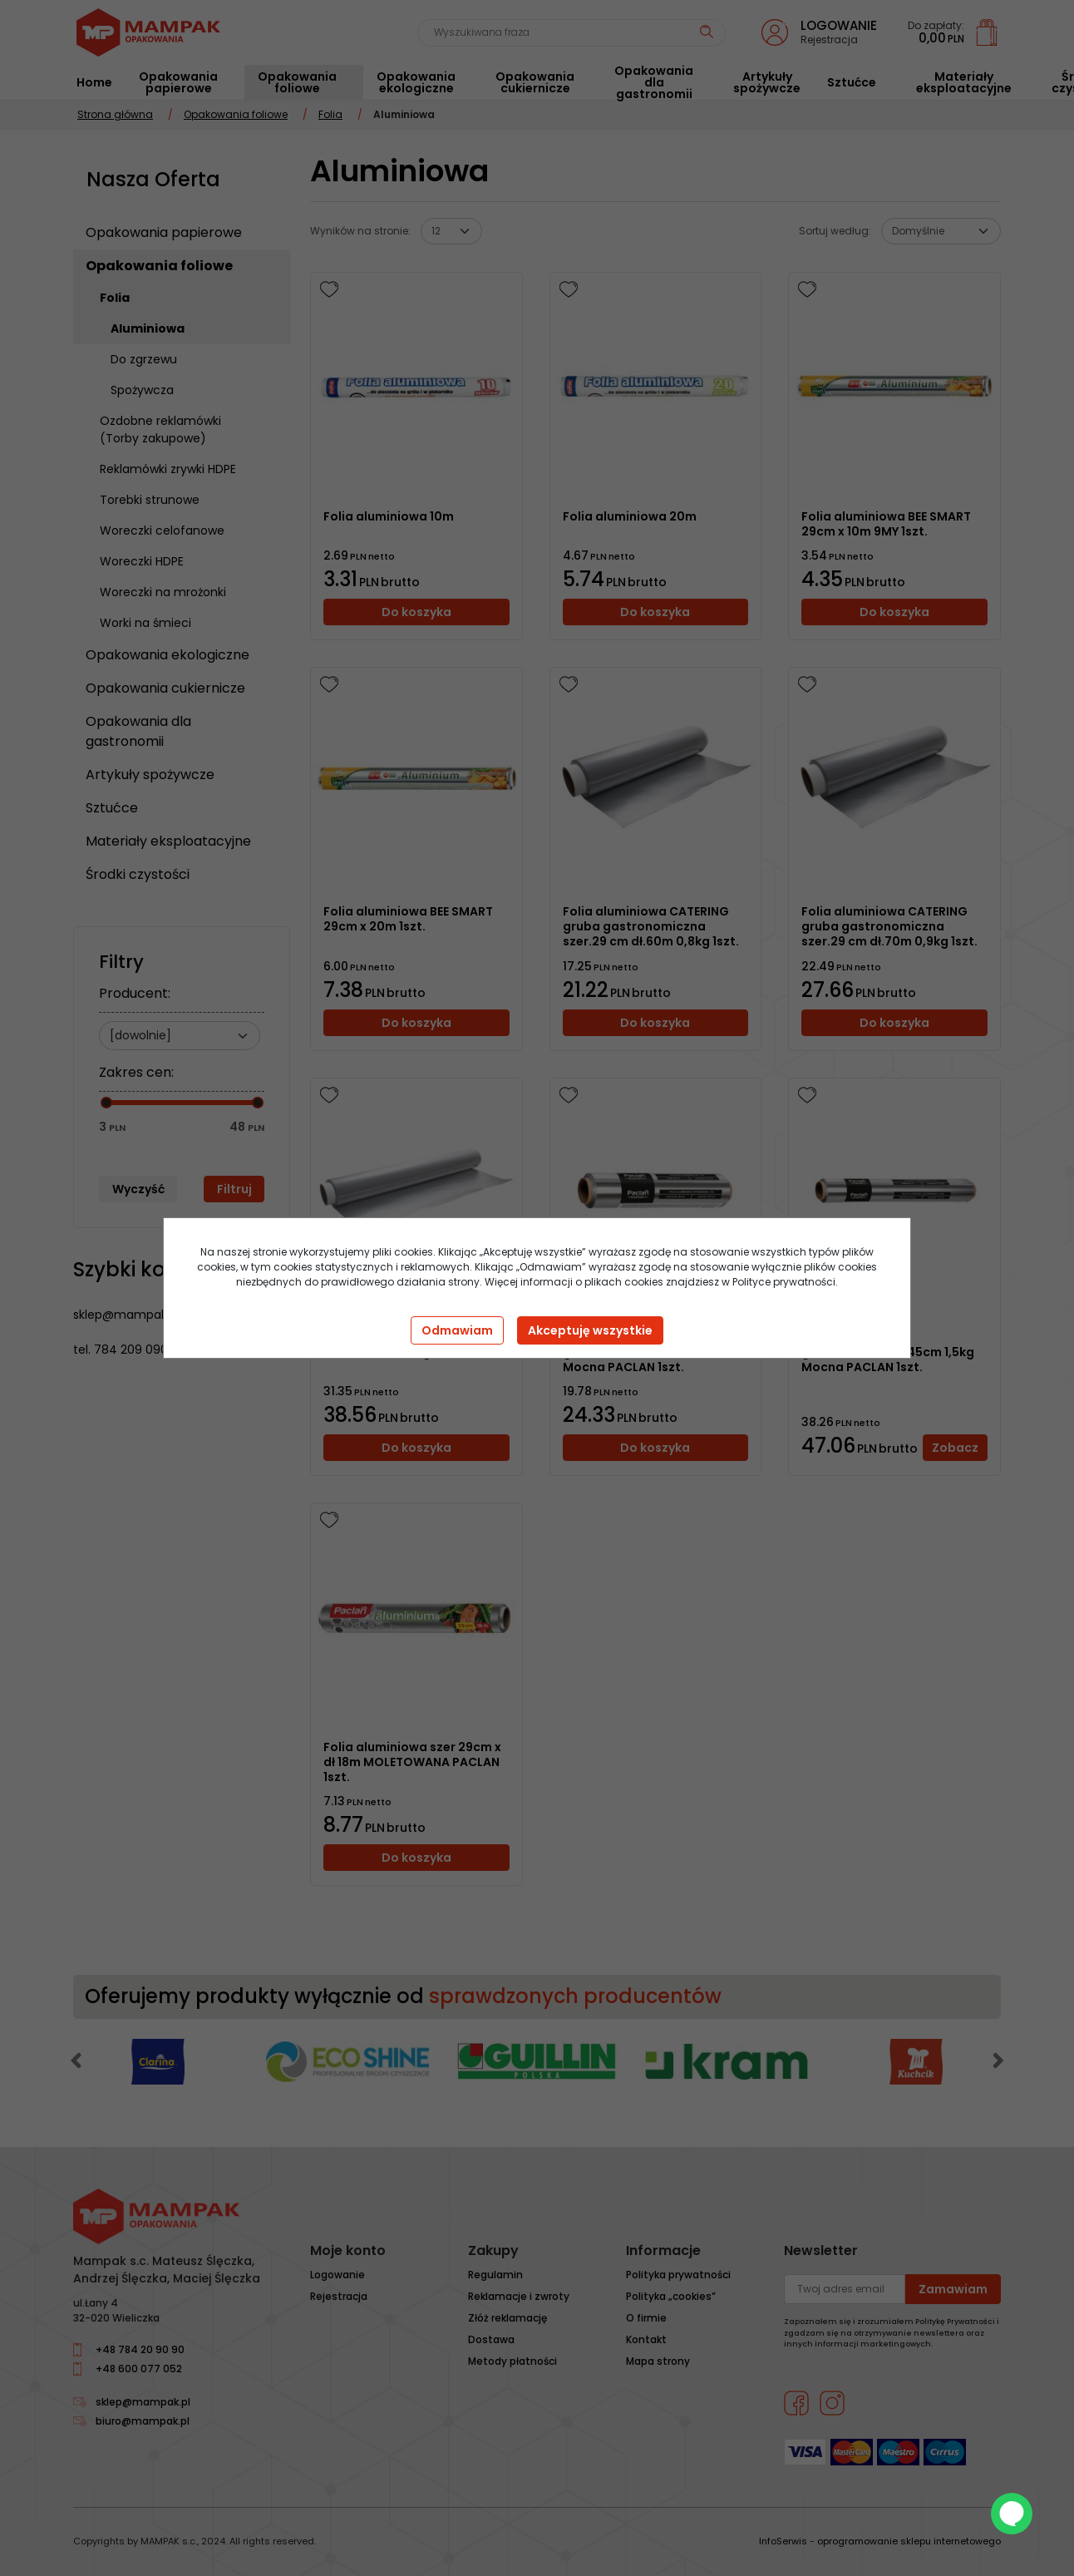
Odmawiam (457, 1330)
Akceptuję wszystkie (590, 1330)
